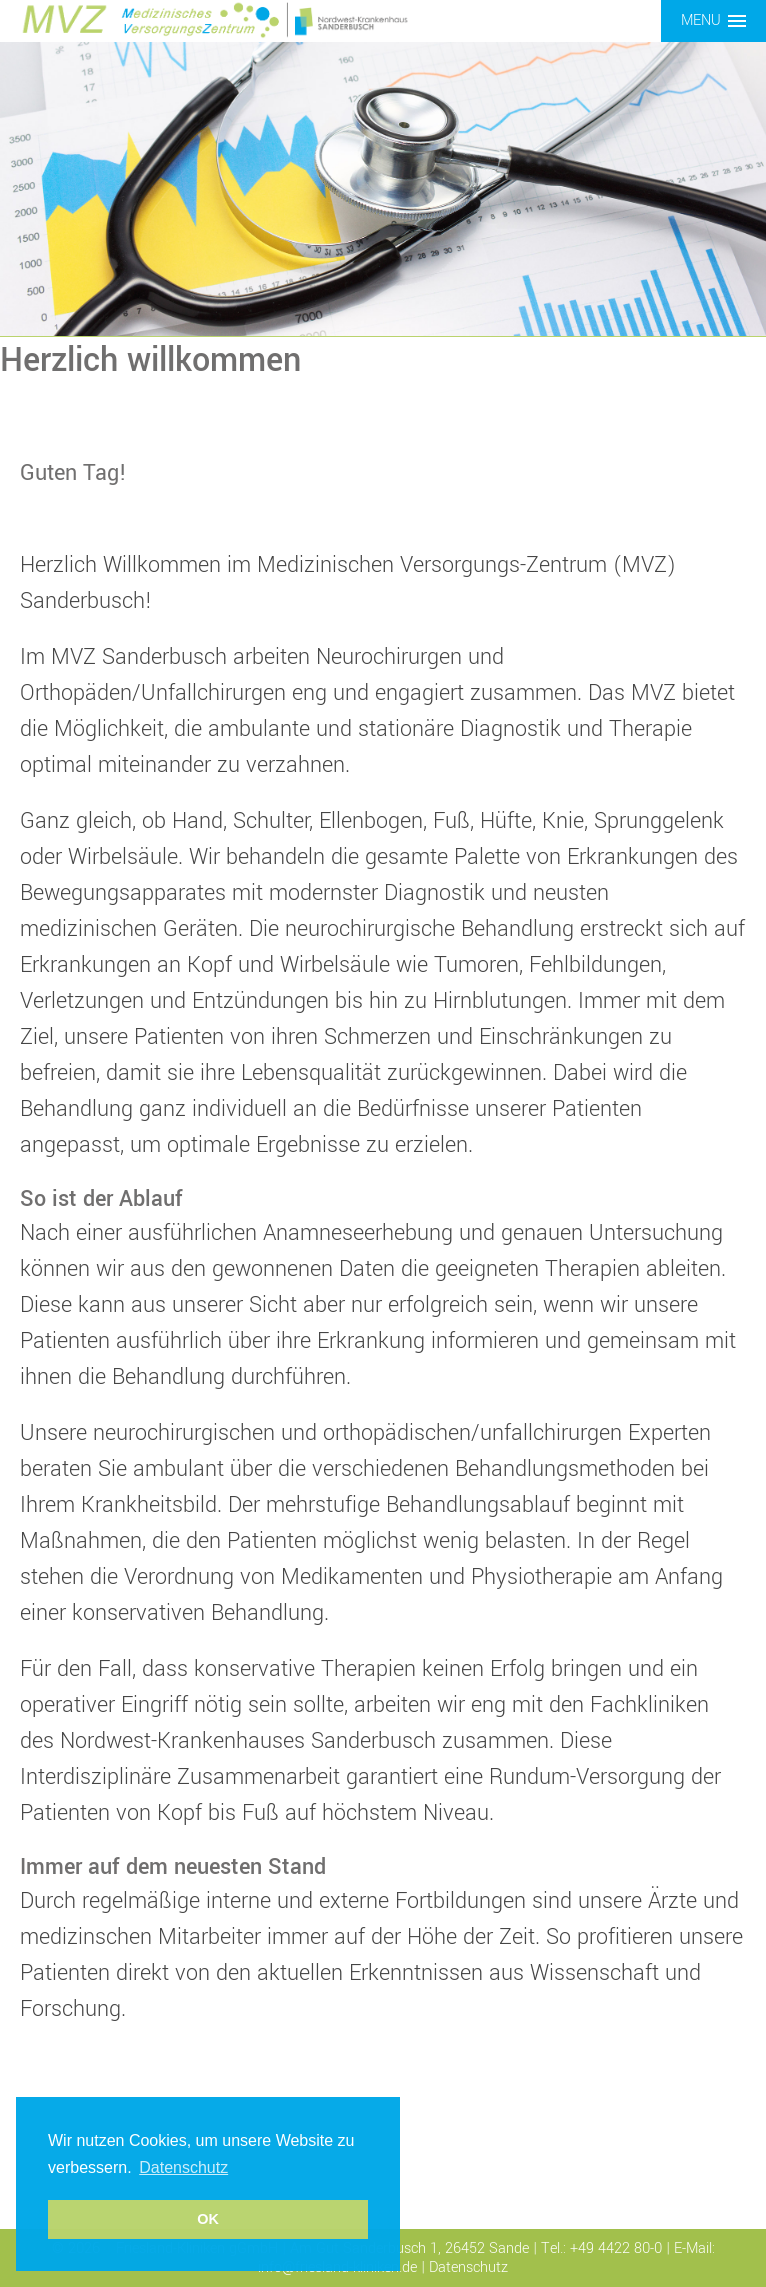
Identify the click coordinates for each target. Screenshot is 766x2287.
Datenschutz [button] (183, 2167)
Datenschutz (468, 2267)
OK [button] (208, 2219)
